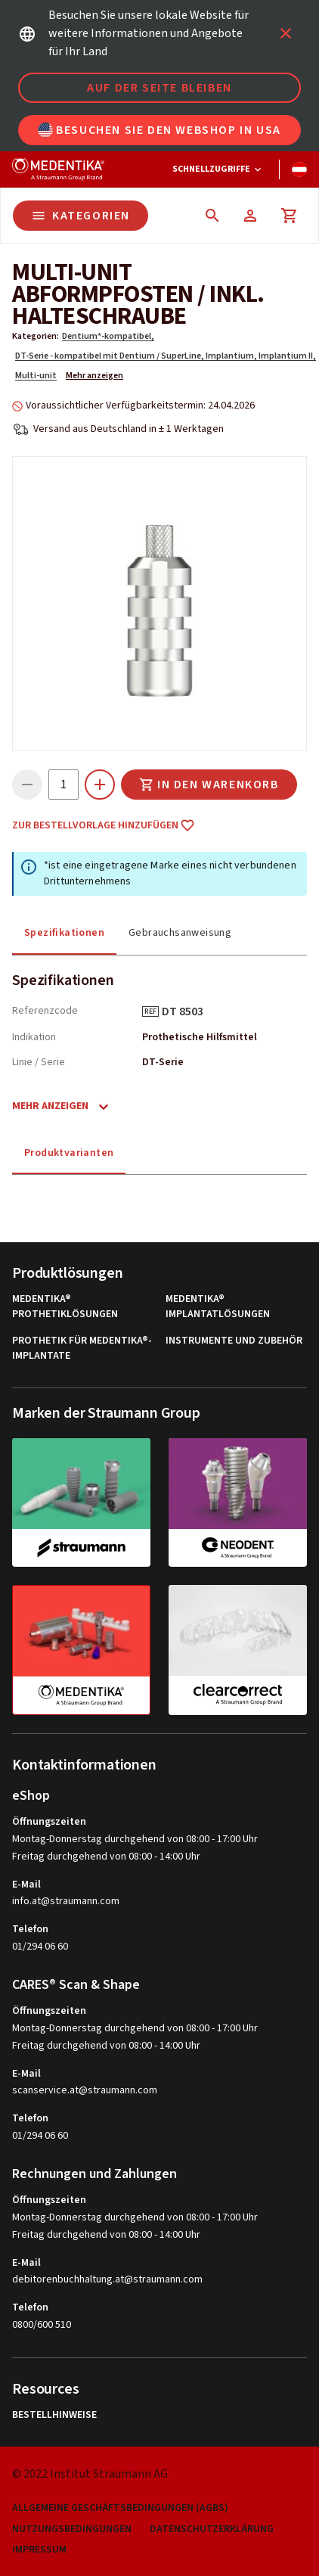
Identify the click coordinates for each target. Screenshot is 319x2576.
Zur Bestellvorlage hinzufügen (103, 825)
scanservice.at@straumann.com (84, 2090)
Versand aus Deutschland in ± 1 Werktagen (128, 429)
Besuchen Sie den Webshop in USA (159, 130)
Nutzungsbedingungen (72, 2529)
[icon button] (286, 33)
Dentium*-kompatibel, (108, 336)
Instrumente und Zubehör (234, 1341)
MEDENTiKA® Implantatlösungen (218, 1307)
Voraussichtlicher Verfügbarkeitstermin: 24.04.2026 (140, 405)
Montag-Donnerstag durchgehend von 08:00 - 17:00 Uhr (135, 1839)
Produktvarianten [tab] (68, 1153)
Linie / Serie (38, 1062)
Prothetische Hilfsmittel (199, 1037)
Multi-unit (36, 375)
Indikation (34, 1037)
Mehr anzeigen (94, 375)
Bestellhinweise (54, 2415)
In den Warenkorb (209, 784)
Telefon (30, 1929)
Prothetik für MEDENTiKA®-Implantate (82, 1348)
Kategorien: (35, 336)
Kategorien (80, 215)
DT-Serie (163, 1062)
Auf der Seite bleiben (159, 87)
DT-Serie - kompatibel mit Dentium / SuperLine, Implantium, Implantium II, (165, 356)
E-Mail (26, 1884)
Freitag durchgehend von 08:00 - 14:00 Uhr (106, 1856)
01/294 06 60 (40, 1946)
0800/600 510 (41, 2324)
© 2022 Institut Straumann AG (90, 2474)
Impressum (39, 2550)
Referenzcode (45, 1010)
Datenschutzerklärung (212, 2529)
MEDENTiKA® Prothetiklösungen (65, 1307)
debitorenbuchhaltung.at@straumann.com (107, 2280)
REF (150, 1011)
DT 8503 (188, 1011)
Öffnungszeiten (49, 1821)
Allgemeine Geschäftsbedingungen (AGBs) (120, 2508)
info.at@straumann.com (65, 1901)
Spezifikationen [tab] (64, 932)
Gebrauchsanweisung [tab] (180, 932)
